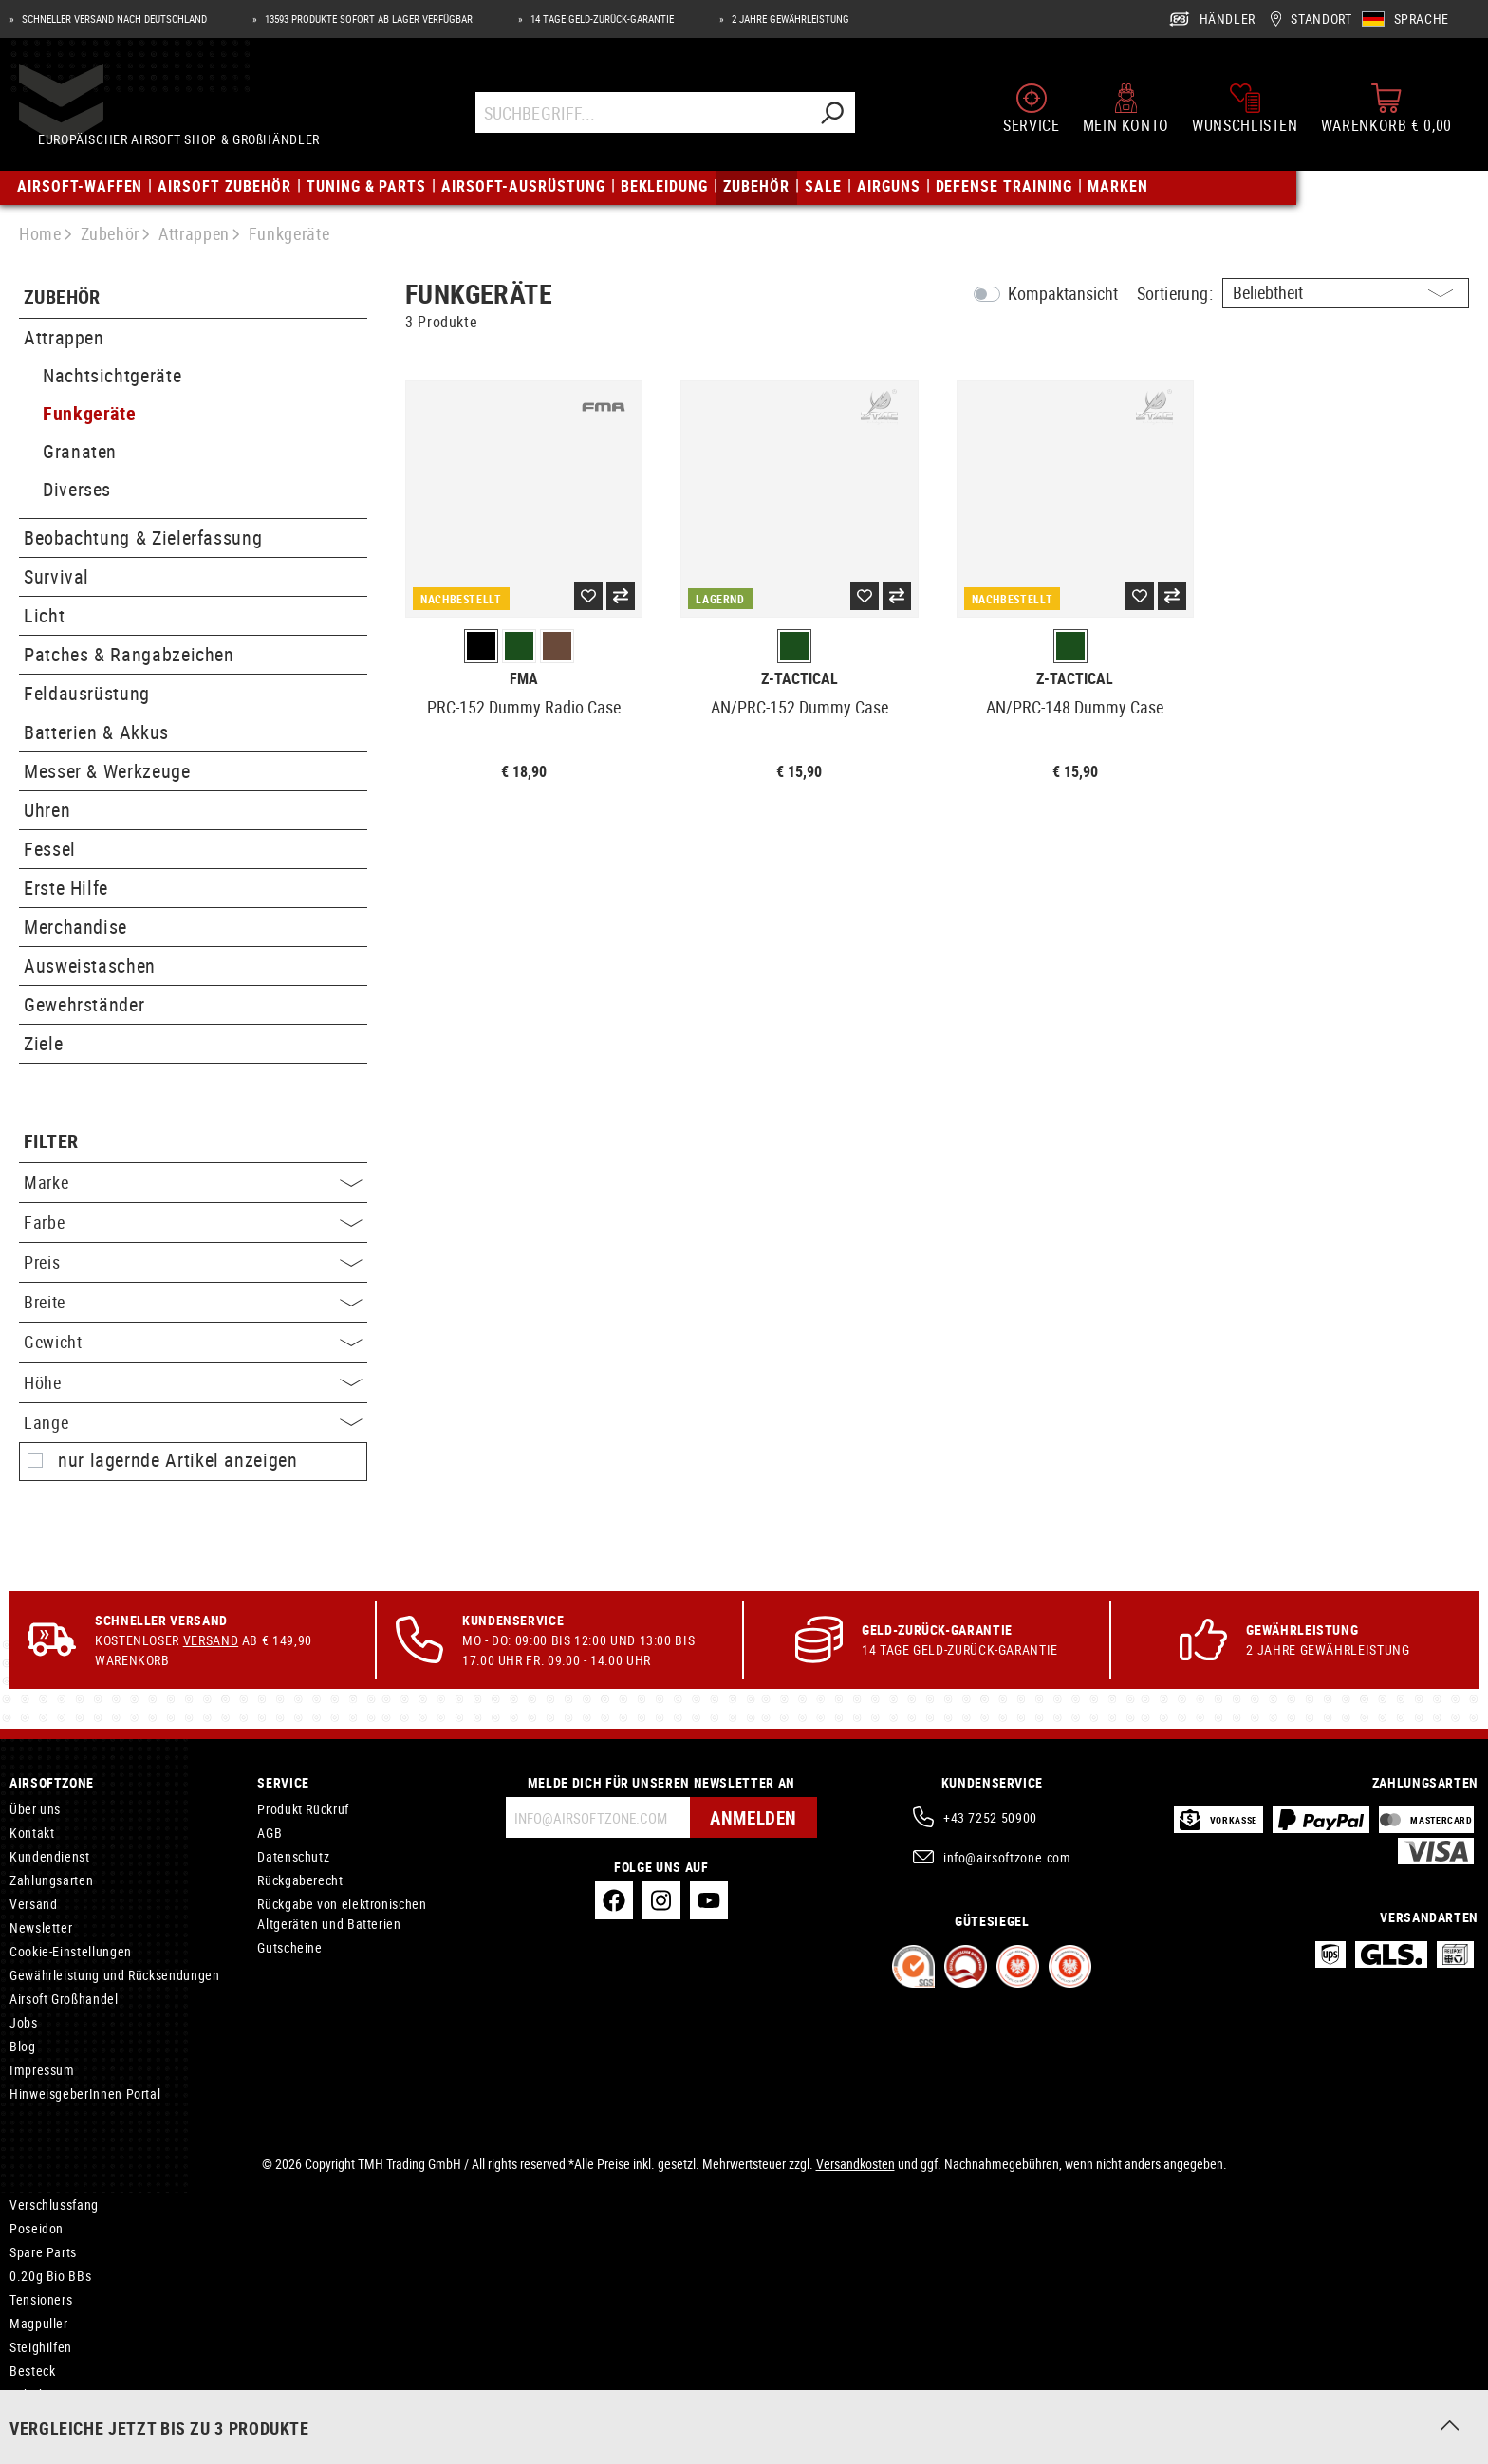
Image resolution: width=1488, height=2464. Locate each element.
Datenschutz (293, 1856)
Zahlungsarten (51, 1880)
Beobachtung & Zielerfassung (143, 537)
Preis (193, 1262)
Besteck (32, 2371)
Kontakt (31, 1833)
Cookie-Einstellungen (70, 1951)
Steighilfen (40, 2347)
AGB (269, 1833)
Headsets (37, 2418)
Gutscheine (289, 1947)
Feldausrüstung (87, 693)
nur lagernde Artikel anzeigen (178, 1460)
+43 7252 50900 (990, 1817)
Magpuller (38, 2323)
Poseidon (36, 2228)
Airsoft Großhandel (64, 1999)
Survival (56, 576)
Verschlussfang (54, 2204)
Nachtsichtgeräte (112, 375)
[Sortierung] (1345, 293)
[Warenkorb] (1386, 112)
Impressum (42, 2070)
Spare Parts (43, 2252)
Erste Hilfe (66, 887)
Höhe (193, 1382)
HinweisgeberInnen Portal (84, 2093)
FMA (524, 679)
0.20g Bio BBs (50, 2276)
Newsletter (40, 1927)
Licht (44, 615)
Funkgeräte (89, 413)
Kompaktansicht (1063, 293)
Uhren (47, 810)
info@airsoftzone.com (1007, 1857)
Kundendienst (49, 1856)
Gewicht (193, 1341)
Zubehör (62, 297)
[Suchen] (833, 116)
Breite (193, 1301)
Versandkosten (855, 2164)
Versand (210, 1640)
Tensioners (40, 2299)
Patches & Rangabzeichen (129, 654)
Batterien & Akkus (96, 732)
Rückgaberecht (300, 1880)
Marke (193, 1182)
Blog (22, 2046)
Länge (193, 1422)
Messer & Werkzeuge (107, 771)
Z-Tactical (799, 679)
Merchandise (75, 926)
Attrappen (64, 337)
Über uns (35, 1809)
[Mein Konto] (1126, 112)
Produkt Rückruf (303, 1809)
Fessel (50, 848)
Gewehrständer (84, 1004)
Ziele (43, 1043)
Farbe (193, 1222)
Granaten (80, 451)
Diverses (77, 489)
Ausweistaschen (90, 965)
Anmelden (751, 1817)
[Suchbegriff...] (643, 116)
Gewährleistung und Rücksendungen (114, 1975)
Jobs (23, 2022)
